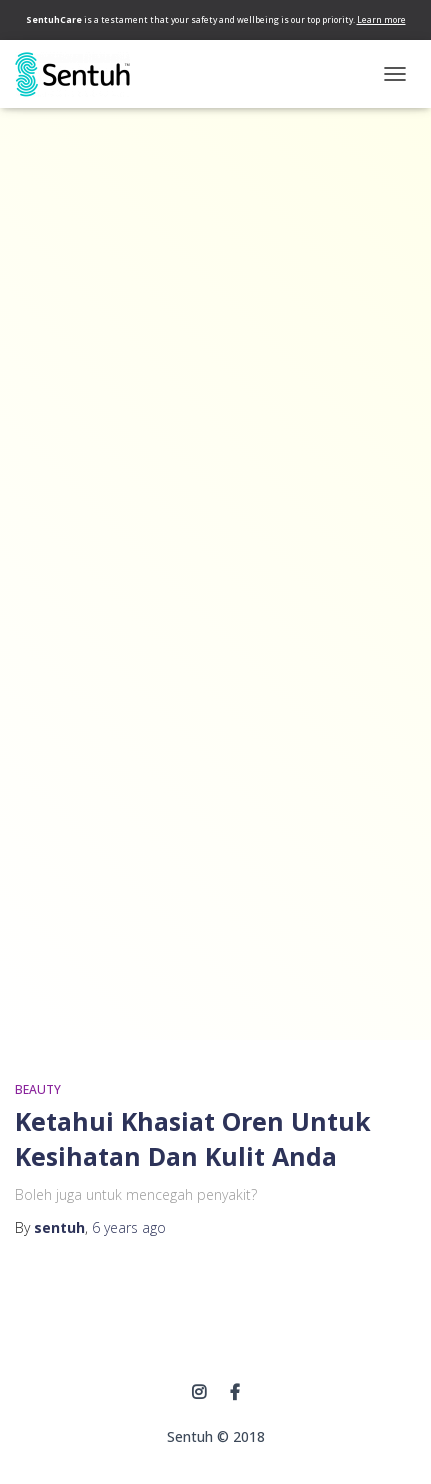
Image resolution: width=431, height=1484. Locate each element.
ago (129, 1227)
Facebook (235, 1393)
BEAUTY (38, 1089)
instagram (199, 1393)
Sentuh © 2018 (216, 1436)
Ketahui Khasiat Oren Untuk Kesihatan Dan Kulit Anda (193, 1138)
